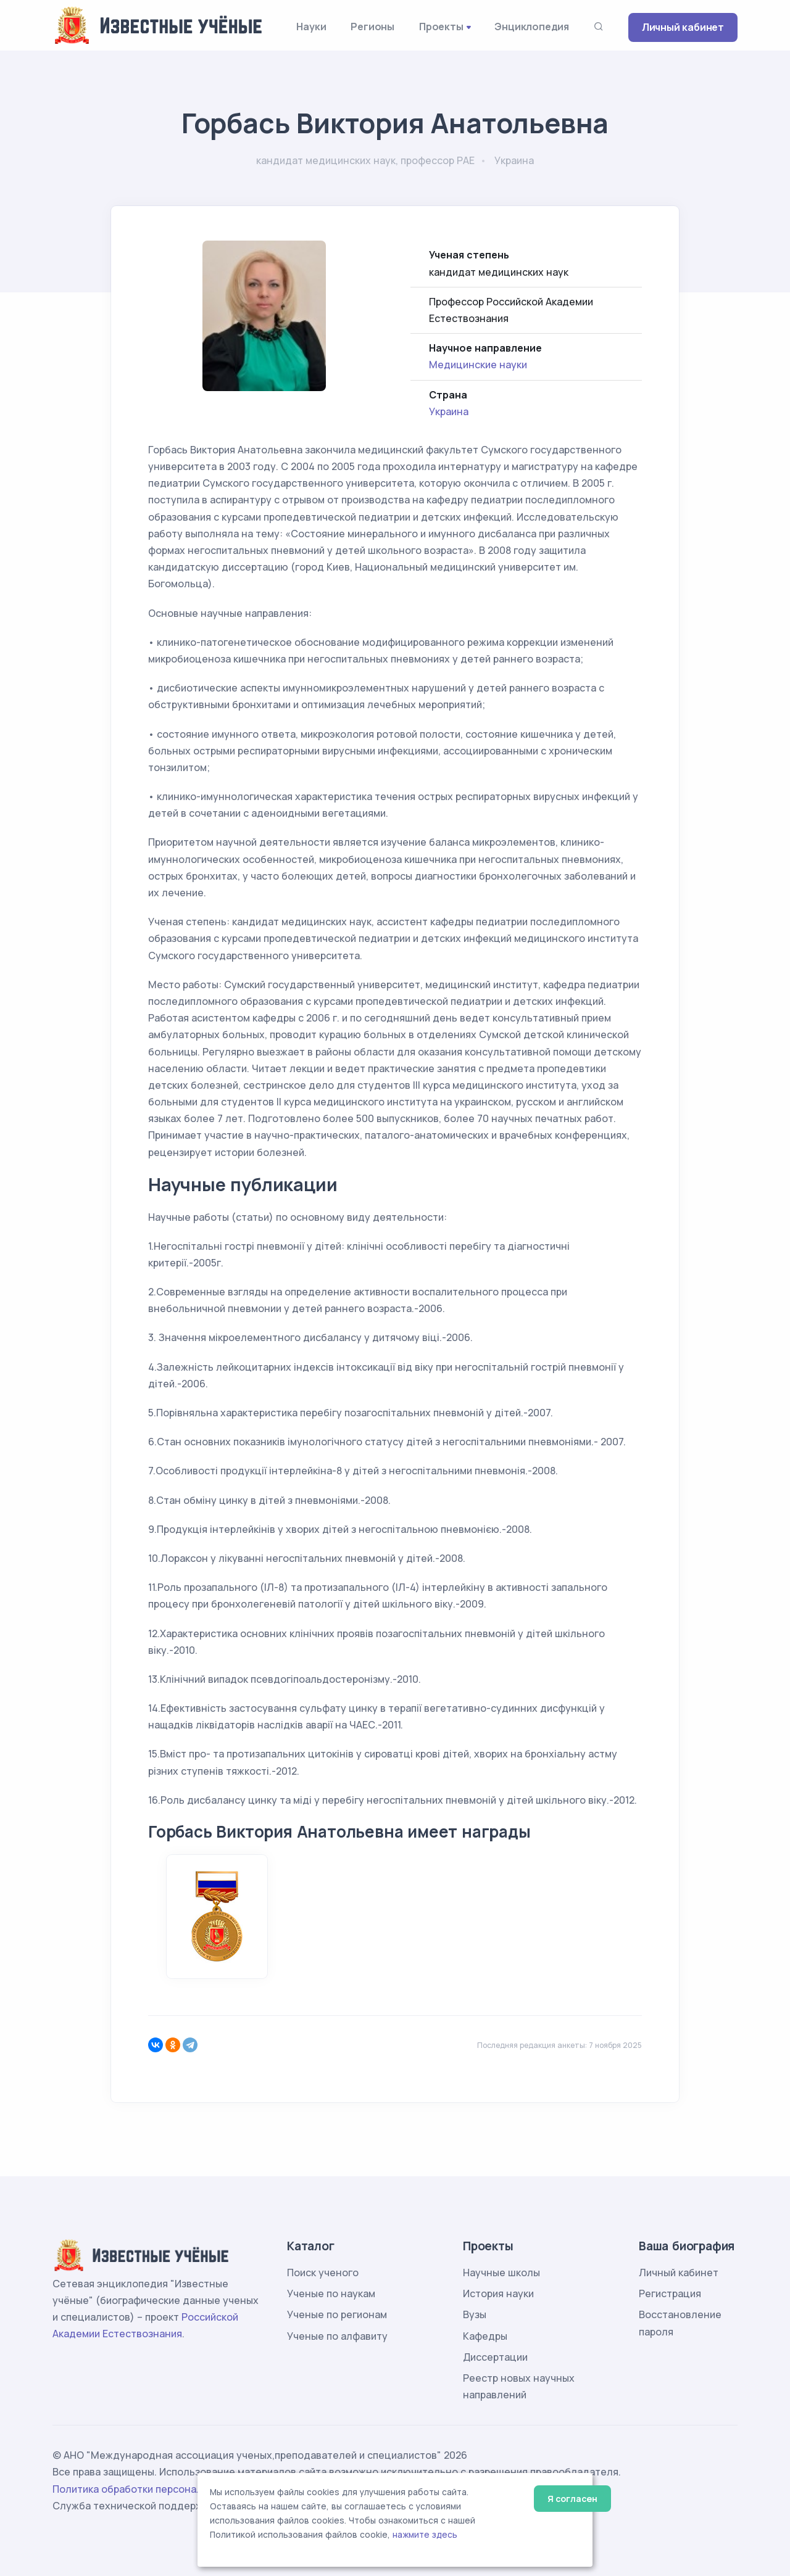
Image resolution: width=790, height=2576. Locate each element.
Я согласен (572, 2498)
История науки (498, 2293)
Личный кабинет (683, 27)
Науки (311, 26)
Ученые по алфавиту (337, 2336)
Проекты (441, 26)
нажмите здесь (425, 2534)
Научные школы (501, 2272)
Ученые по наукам (331, 2293)
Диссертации (495, 2357)
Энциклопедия (531, 26)
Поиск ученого (323, 2272)
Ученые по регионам (337, 2314)
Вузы (474, 2314)
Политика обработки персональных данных (159, 2489)
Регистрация (670, 2293)
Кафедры (485, 2336)
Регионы (372, 26)
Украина (448, 411)
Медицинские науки (478, 364)
